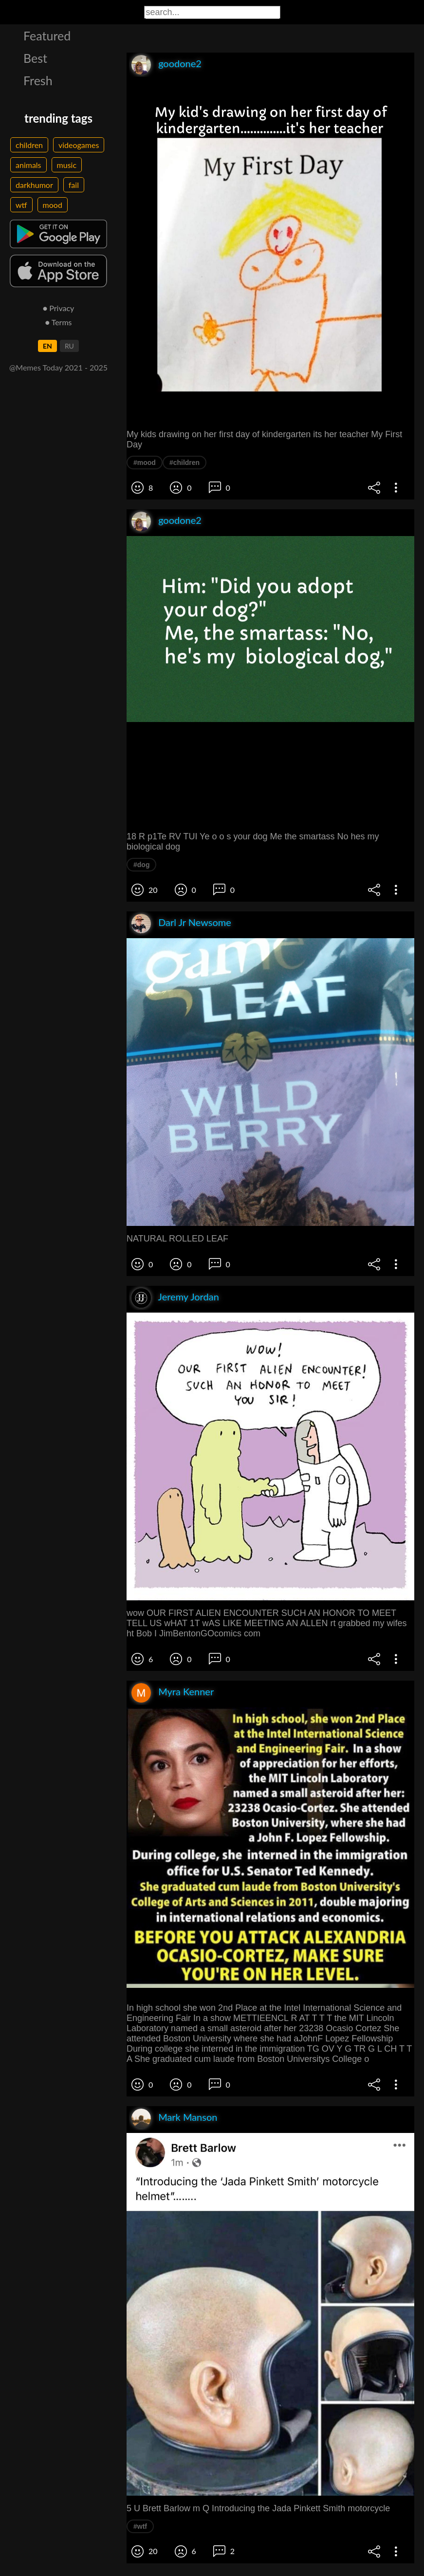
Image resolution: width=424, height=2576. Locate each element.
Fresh (38, 80)
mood (52, 204)
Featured (47, 35)
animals (28, 164)
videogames (78, 144)
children (29, 144)
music (67, 164)
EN (47, 346)
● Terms (58, 322)
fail (74, 184)
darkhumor (34, 184)
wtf (21, 204)
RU (69, 346)
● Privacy (58, 308)
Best (35, 58)
